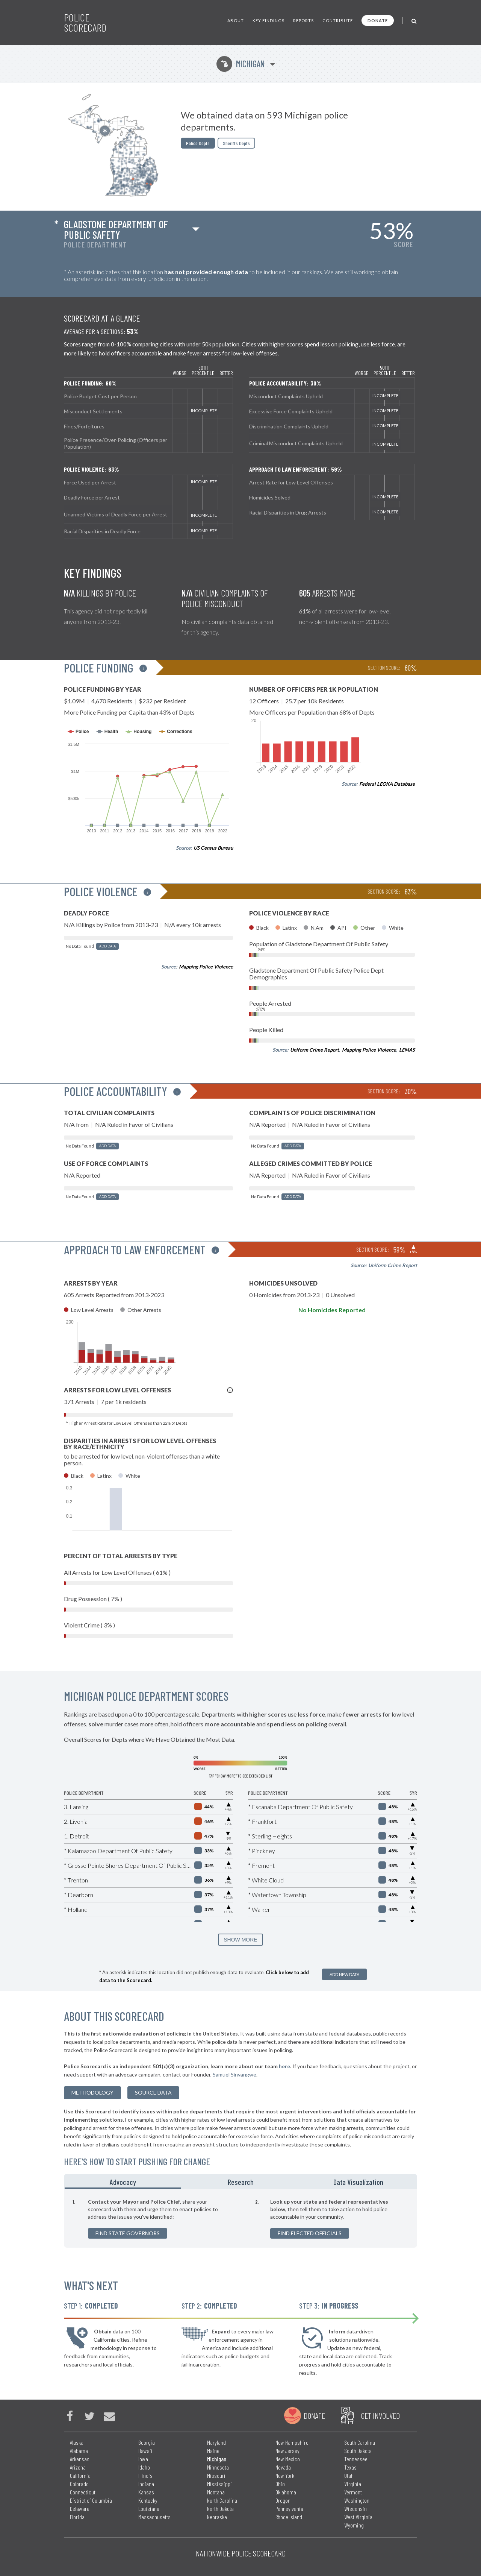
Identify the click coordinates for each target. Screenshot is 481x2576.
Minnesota (218, 2467)
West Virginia (358, 2516)
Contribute (337, 20)
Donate (378, 20)
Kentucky (147, 2500)
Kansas (146, 2492)
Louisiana (148, 2508)
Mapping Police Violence (206, 967)
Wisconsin (355, 2508)
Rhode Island (288, 2516)
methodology (92, 2092)
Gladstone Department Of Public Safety (116, 229)
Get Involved (380, 2415)
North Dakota (220, 2508)
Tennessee (356, 2458)
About (235, 20)
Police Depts (198, 143)
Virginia (352, 2483)
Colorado (79, 2483)
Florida (77, 2516)
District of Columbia (91, 2500)
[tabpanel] (240, 2218)
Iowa (143, 2458)
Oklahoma (285, 2492)
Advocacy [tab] (123, 2181)
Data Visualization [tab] (358, 2181)
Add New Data (344, 1974)
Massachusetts (154, 2516)
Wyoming (354, 2525)
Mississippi (219, 2483)
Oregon (282, 2500)
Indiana (146, 2483)
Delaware (79, 2508)
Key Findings (268, 20)
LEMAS (407, 1050)
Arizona (78, 2467)
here (284, 2066)
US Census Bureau (213, 848)
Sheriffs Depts (236, 143)
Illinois (145, 2475)
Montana (216, 2492)
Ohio (280, 2483)
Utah (349, 2475)
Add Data (107, 946)
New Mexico (287, 2458)
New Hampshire (292, 2442)
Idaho (144, 2467)
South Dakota (358, 2450)
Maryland (216, 2442)
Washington (356, 2500)
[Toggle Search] (414, 20)
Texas (350, 2467)
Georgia (146, 2442)
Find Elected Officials (310, 2233)
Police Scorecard (85, 22)
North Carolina (222, 2500)
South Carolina (359, 2442)
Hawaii (145, 2450)
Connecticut (82, 2492)
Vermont (353, 2492)
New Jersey (287, 2450)
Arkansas (79, 2458)
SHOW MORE (240, 1940)
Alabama (79, 2450)
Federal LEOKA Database (387, 784)
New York (284, 2475)
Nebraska (217, 2516)
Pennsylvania (289, 2508)
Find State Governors (127, 2233)
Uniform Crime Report (314, 1050)
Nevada (283, 2467)
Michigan (240, 63)
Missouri (216, 2475)
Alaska (76, 2442)
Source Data (153, 2092)
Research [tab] (241, 2181)
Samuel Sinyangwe (234, 2074)
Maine (213, 2450)
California (80, 2475)
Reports (303, 20)
